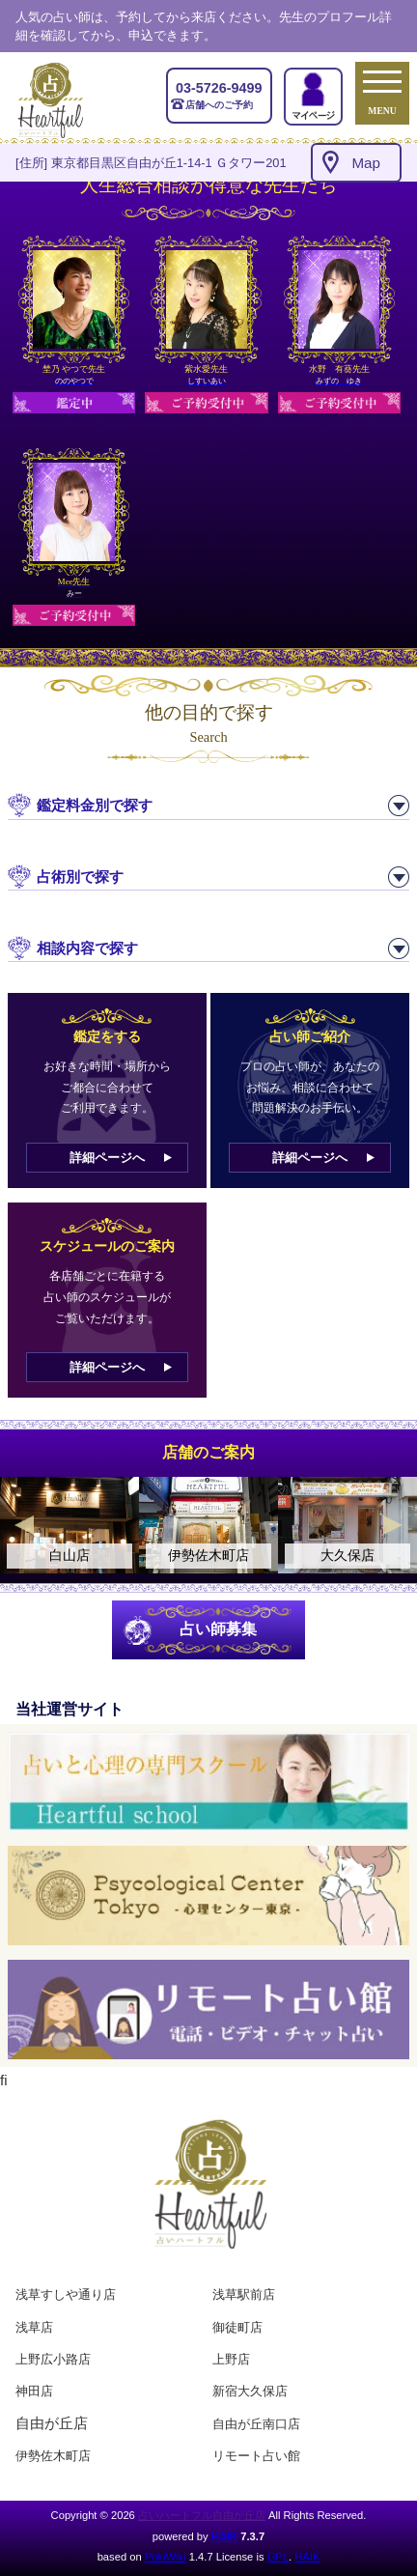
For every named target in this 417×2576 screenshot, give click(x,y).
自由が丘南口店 (256, 2424)
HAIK (224, 2536)
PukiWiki (165, 2556)
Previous (24, 1525)
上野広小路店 (53, 2359)
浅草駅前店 (243, 2294)
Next (393, 1525)
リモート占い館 (256, 2456)
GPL (278, 2556)
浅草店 (34, 2327)
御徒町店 (237, 2327)
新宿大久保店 (250, 2391)
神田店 (34, 2391)
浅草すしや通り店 (65, 2294)
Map (365, 163)
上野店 (231, 2359)
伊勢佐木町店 (53, 2456)
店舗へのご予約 (219, 94)
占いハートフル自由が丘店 (201, 2515)
